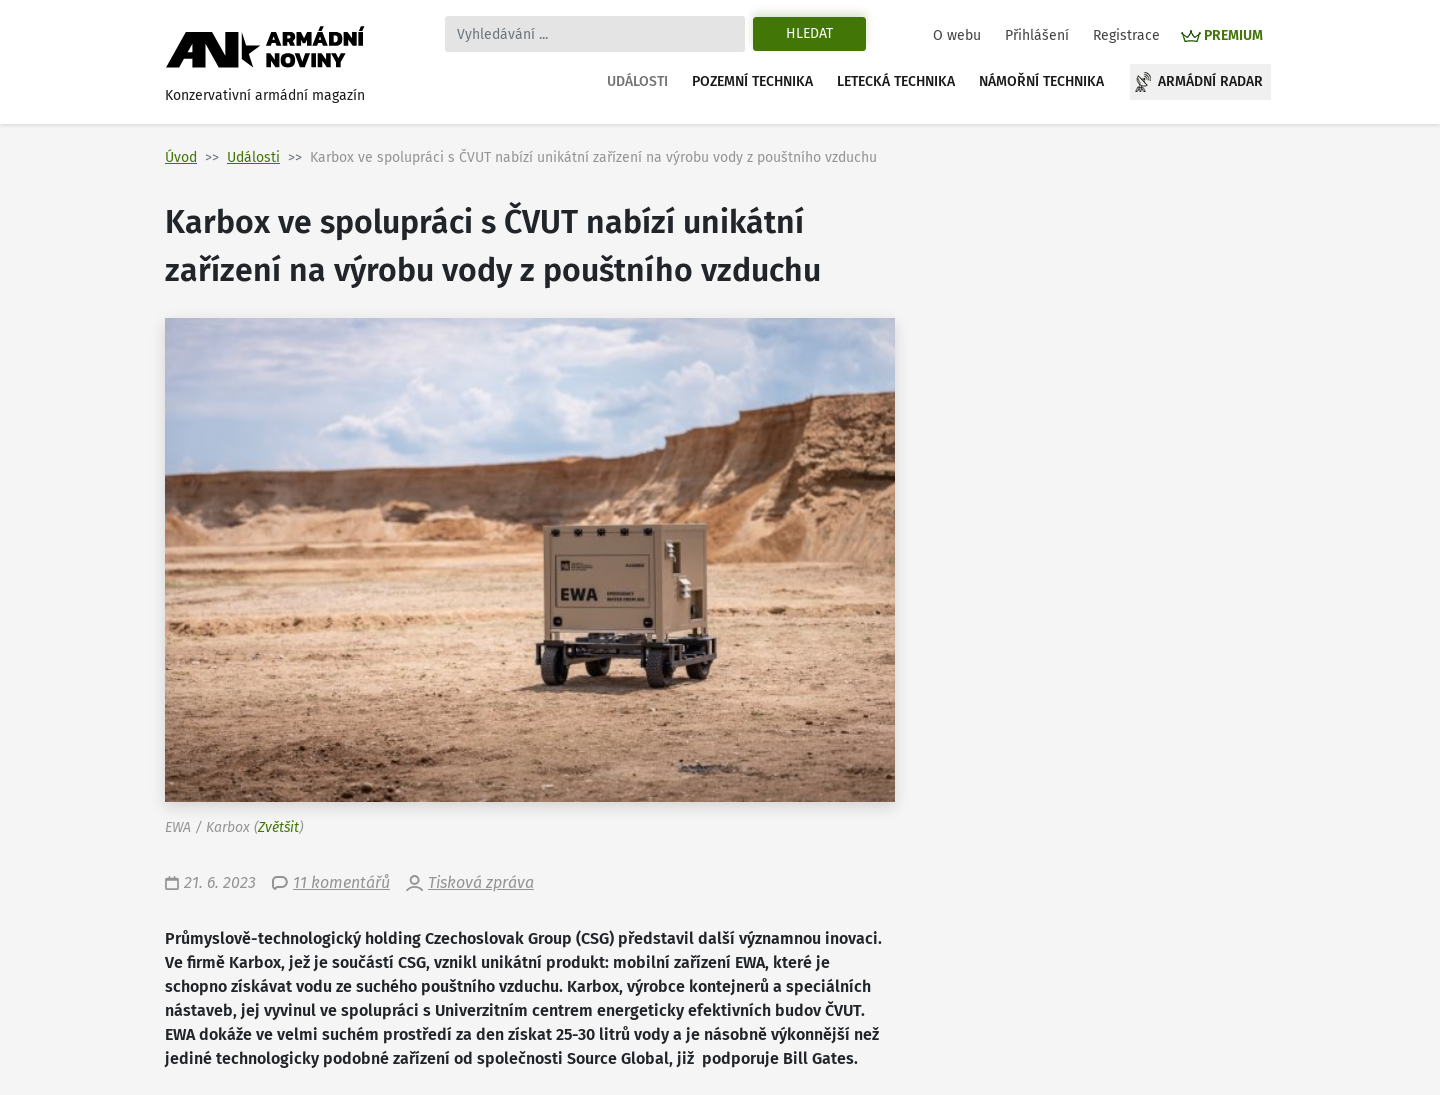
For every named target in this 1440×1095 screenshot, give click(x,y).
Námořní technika (1041, 81)
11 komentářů (341, 882)
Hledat (809, 33)
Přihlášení (1037, 35)
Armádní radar (1210, 81)
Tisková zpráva (481, 882)
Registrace (1126, 35)
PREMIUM (1233, 35)
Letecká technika (896, 81)
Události (637, 81)
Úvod (181, 157)
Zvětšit (278, 827)
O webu (957, 35)
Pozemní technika (752, 81)
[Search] (595, 34)
